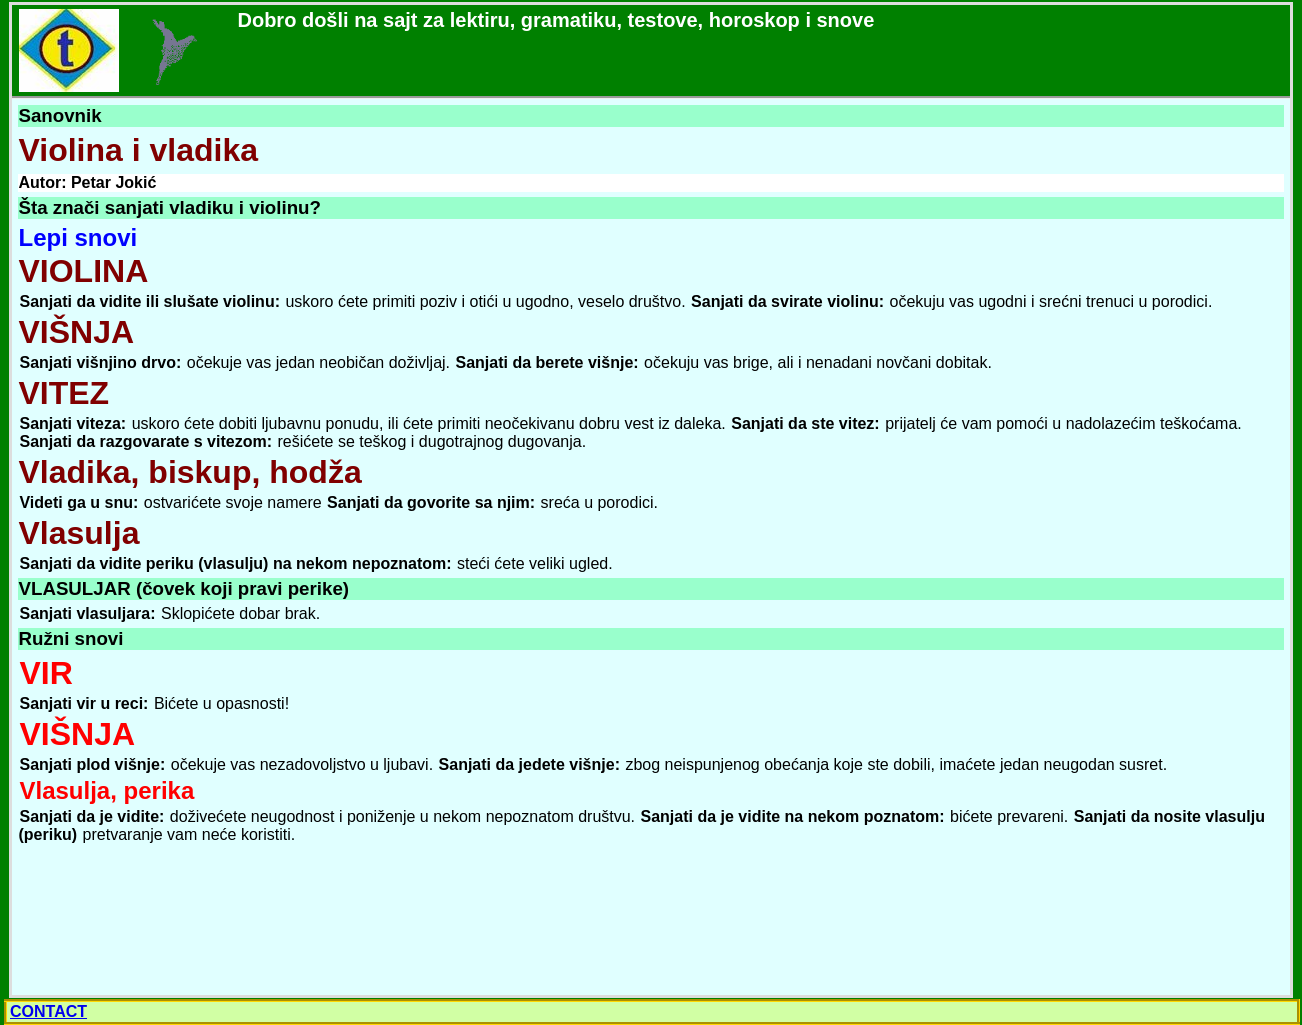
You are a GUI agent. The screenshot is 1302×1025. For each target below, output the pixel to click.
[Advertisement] (165, 920)
